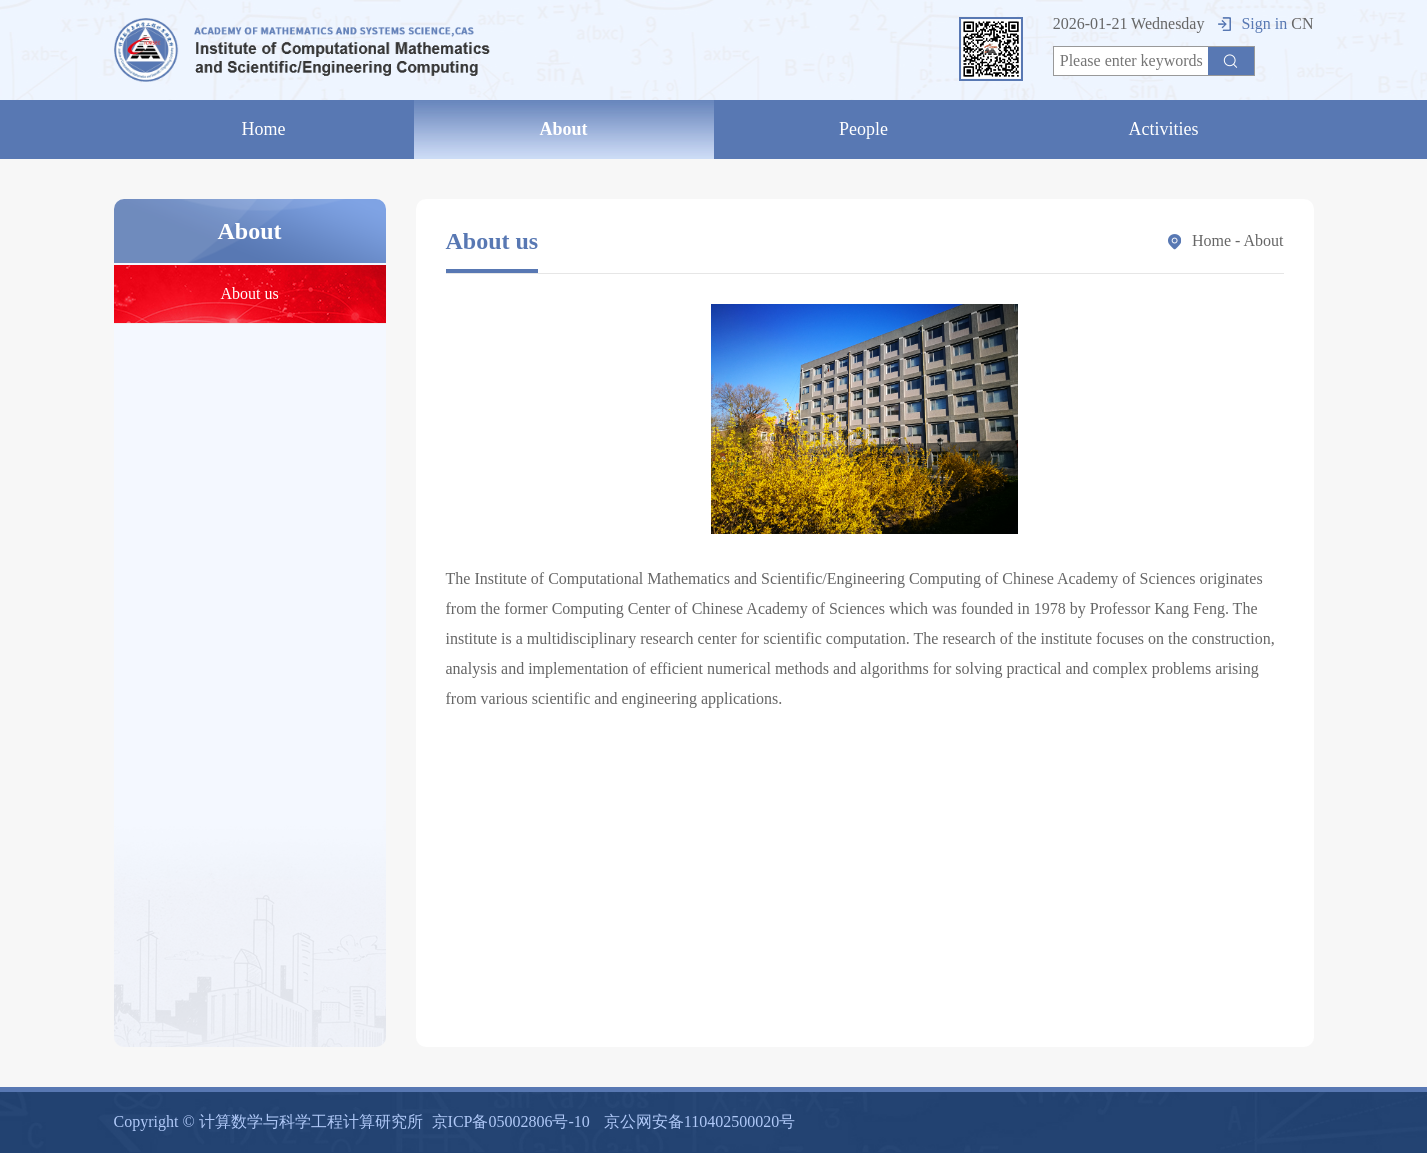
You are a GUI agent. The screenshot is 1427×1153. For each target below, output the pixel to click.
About (563, 129)
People (863, 129)
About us (249, 293)
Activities (1164, 129)
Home (264, 129)
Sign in (1252, 23)
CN (1302, 23)
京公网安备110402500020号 (699, 1121)
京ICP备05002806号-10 (511, 1121)
